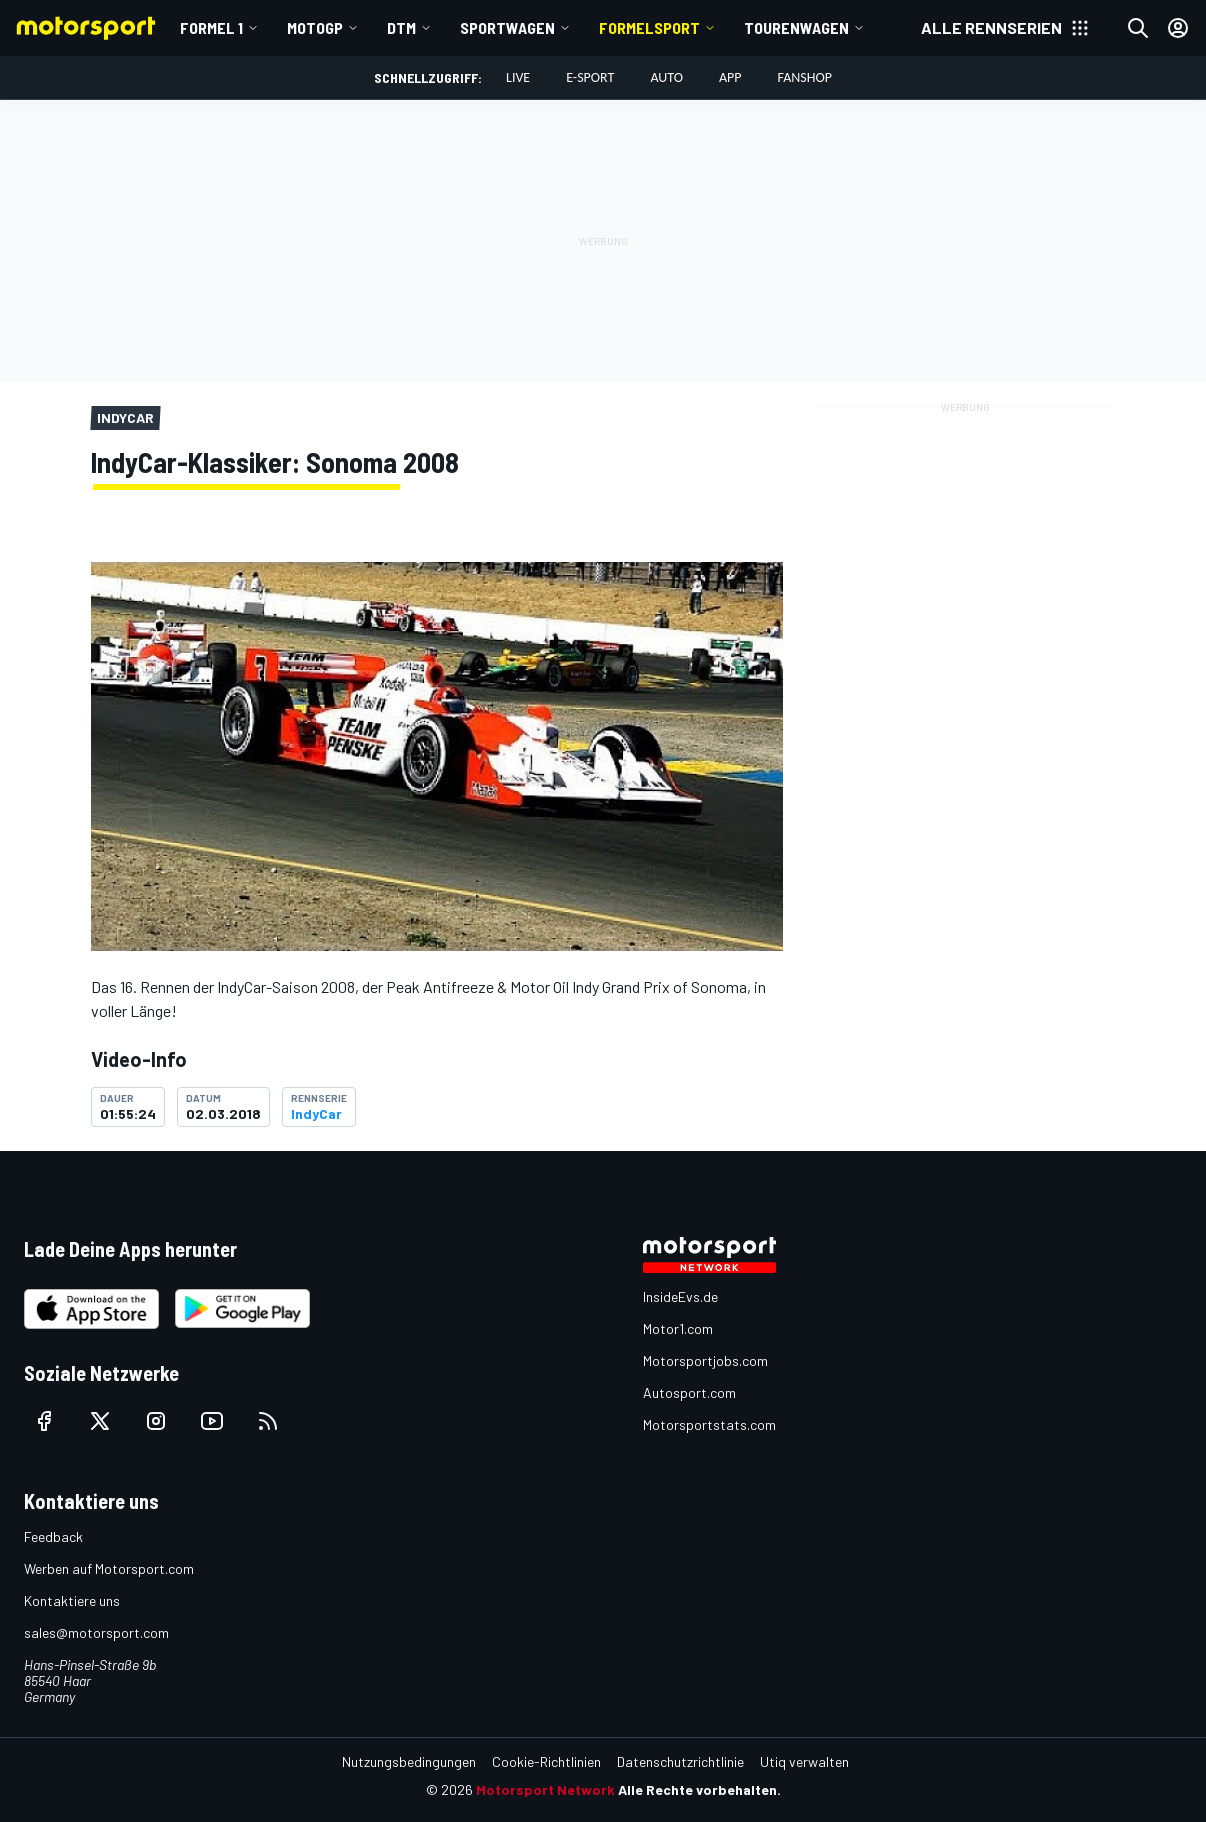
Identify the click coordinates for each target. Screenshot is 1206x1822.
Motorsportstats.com (709, 1424)
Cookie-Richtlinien (546, 1761)
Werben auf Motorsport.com (109, 1568)
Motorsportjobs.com (705, 1360)
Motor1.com (678, 1328)
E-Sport (590, 77)
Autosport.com (689, 1392)
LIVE (518, 77)
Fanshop (805, 77)
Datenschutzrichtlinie (680, 1761)
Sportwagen (507, 27)
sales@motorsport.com (96, 1632)
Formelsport (649, 27)
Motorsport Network (545, 1789)
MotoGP (315, 27)
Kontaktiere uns (72, 1600)
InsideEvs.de (680, 1296)
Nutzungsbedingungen (409, 1761)
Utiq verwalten (804, 1761)
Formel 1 (211, 27)
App (730, 77)
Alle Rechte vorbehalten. (699, 1789)
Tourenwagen (796, 27)
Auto (666, 77)
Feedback (53, 1536)
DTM (401, 27)
